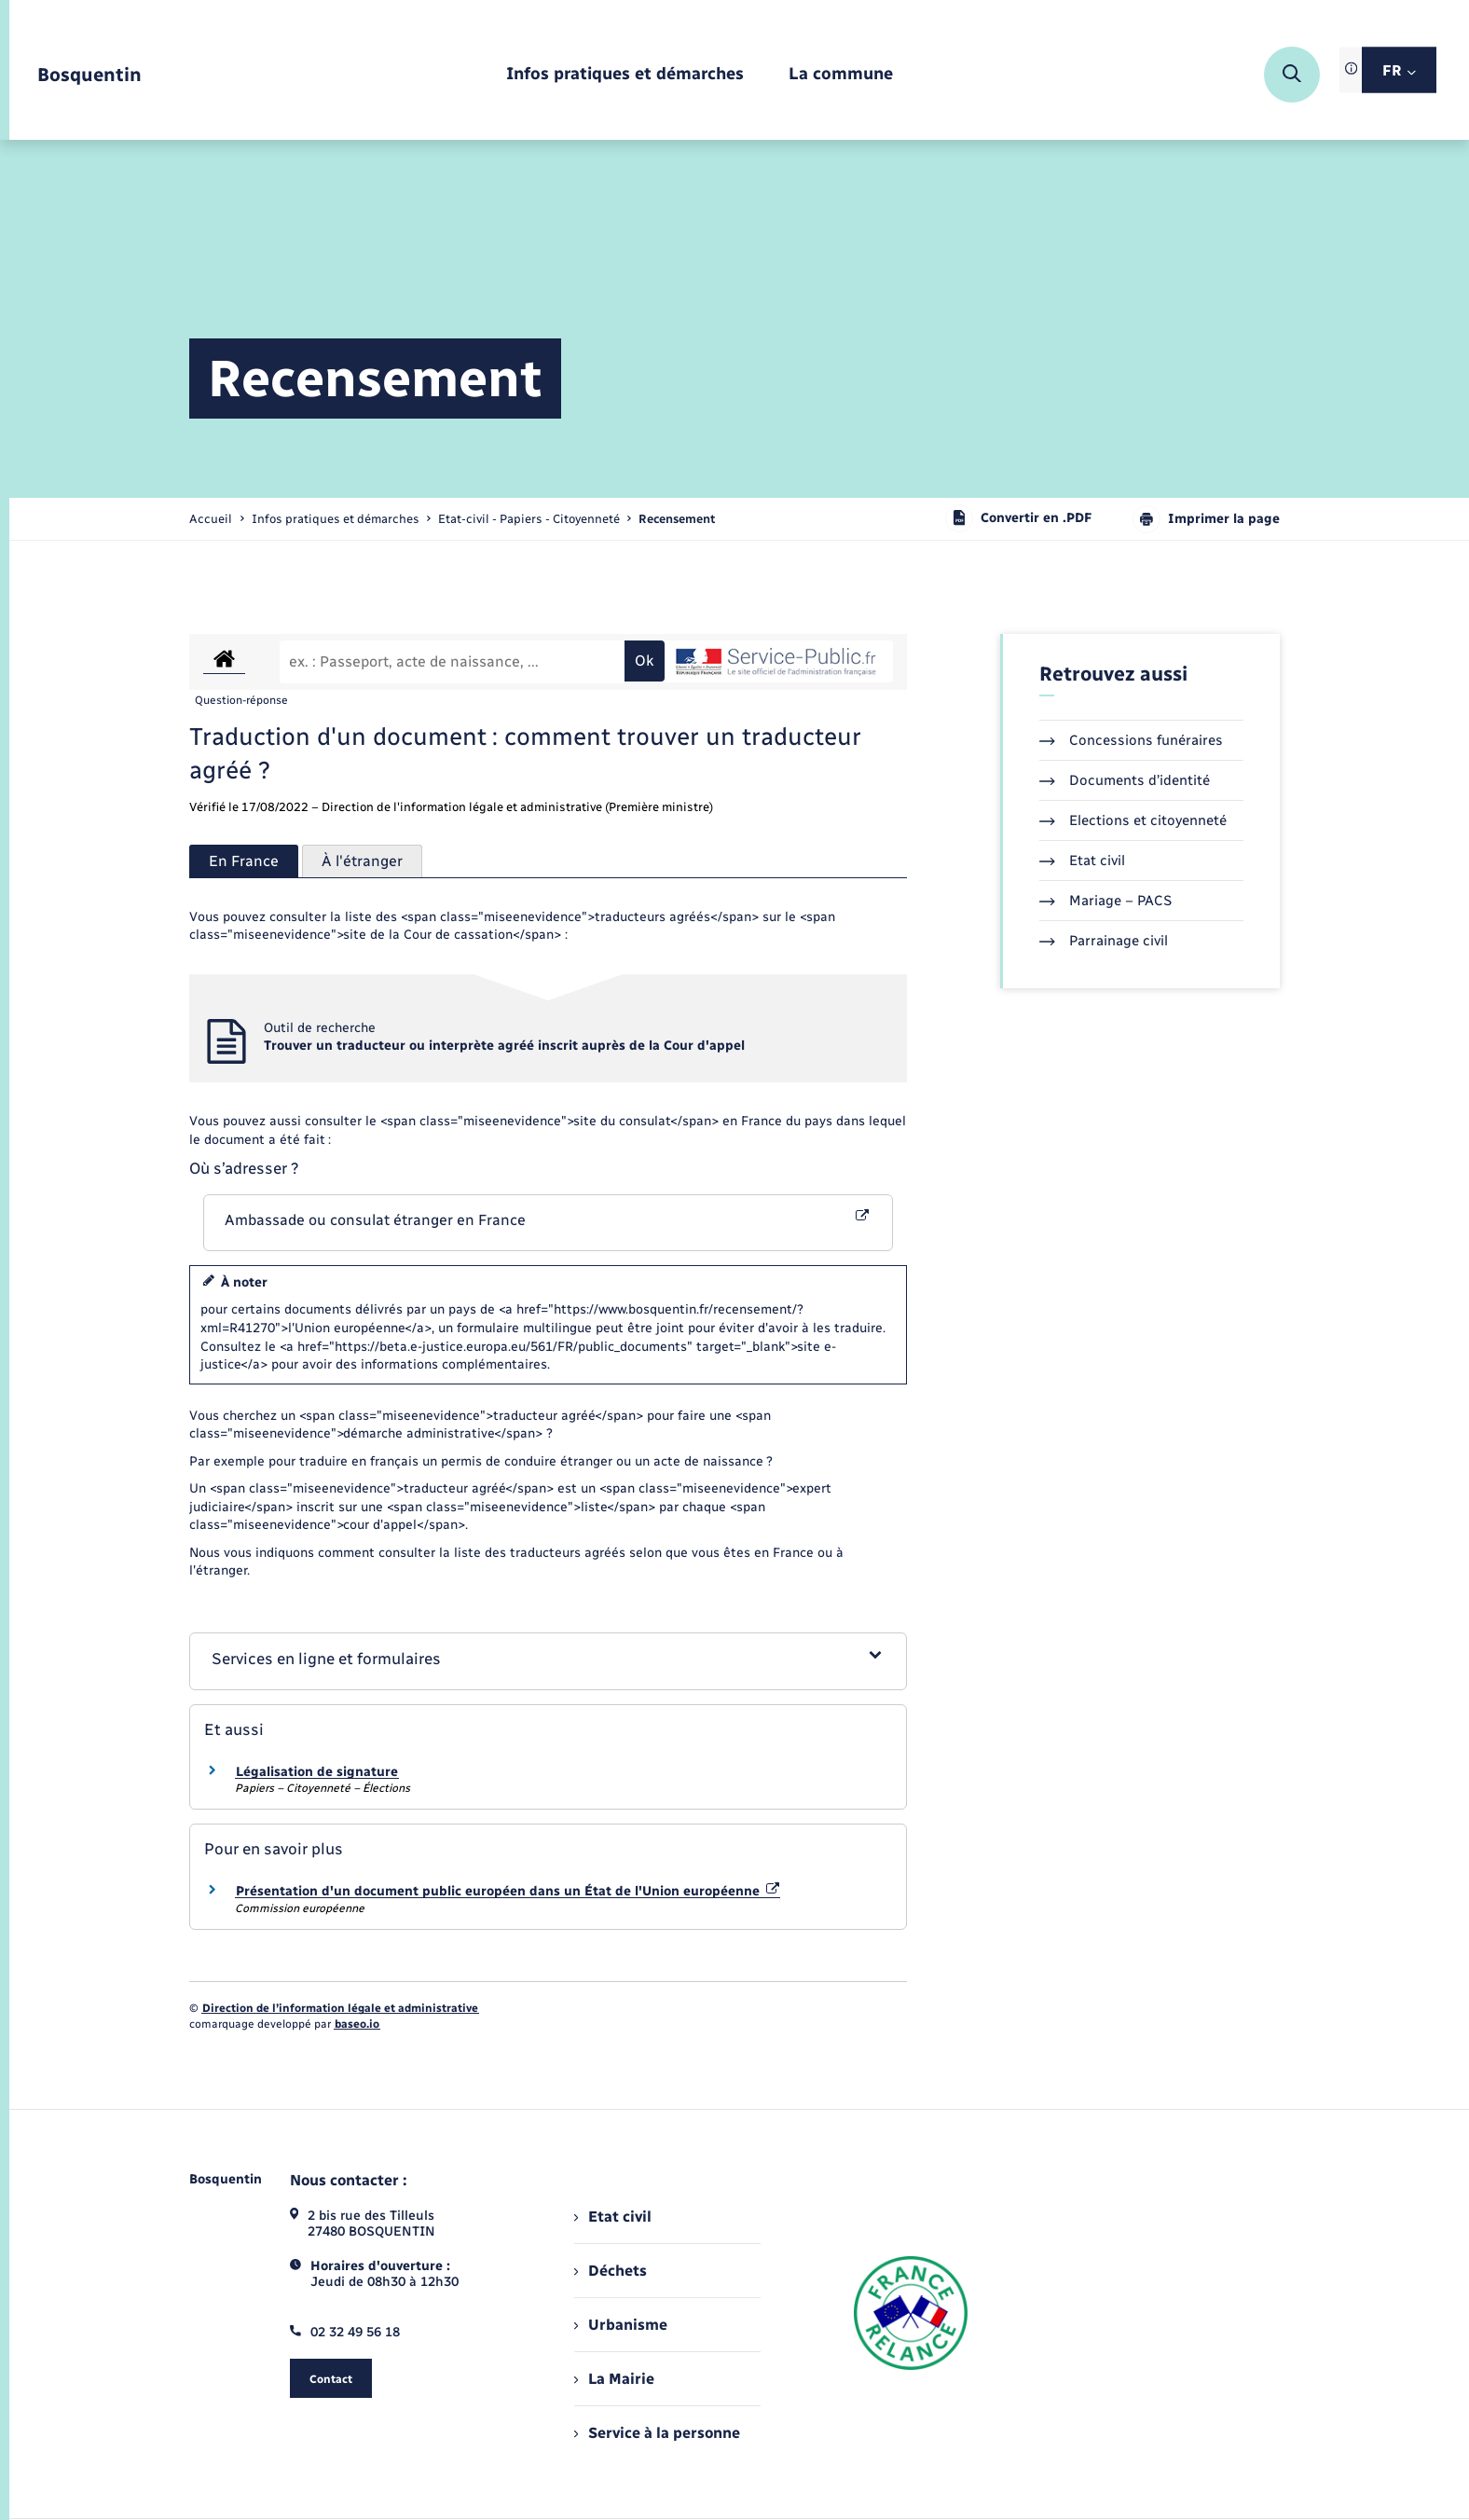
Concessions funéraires (1131, 740)
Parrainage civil (1103, 940)
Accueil (210, 519)
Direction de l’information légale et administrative (340, 2008)
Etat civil (1082, 860)
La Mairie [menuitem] (614, 2379)
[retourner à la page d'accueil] (89, 75)
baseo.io (357, 2024)
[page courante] (676, 519)
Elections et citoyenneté (1133, 820)
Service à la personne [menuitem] (657, 2433)
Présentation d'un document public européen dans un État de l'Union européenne (507, 1891)
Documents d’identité (1124, 780)
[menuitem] (625, 75)
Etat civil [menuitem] (613, 2216)
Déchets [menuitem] (610, 2270)
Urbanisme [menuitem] (620, 2325)
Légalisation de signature (317, 1772)
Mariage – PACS (1105, 900)
